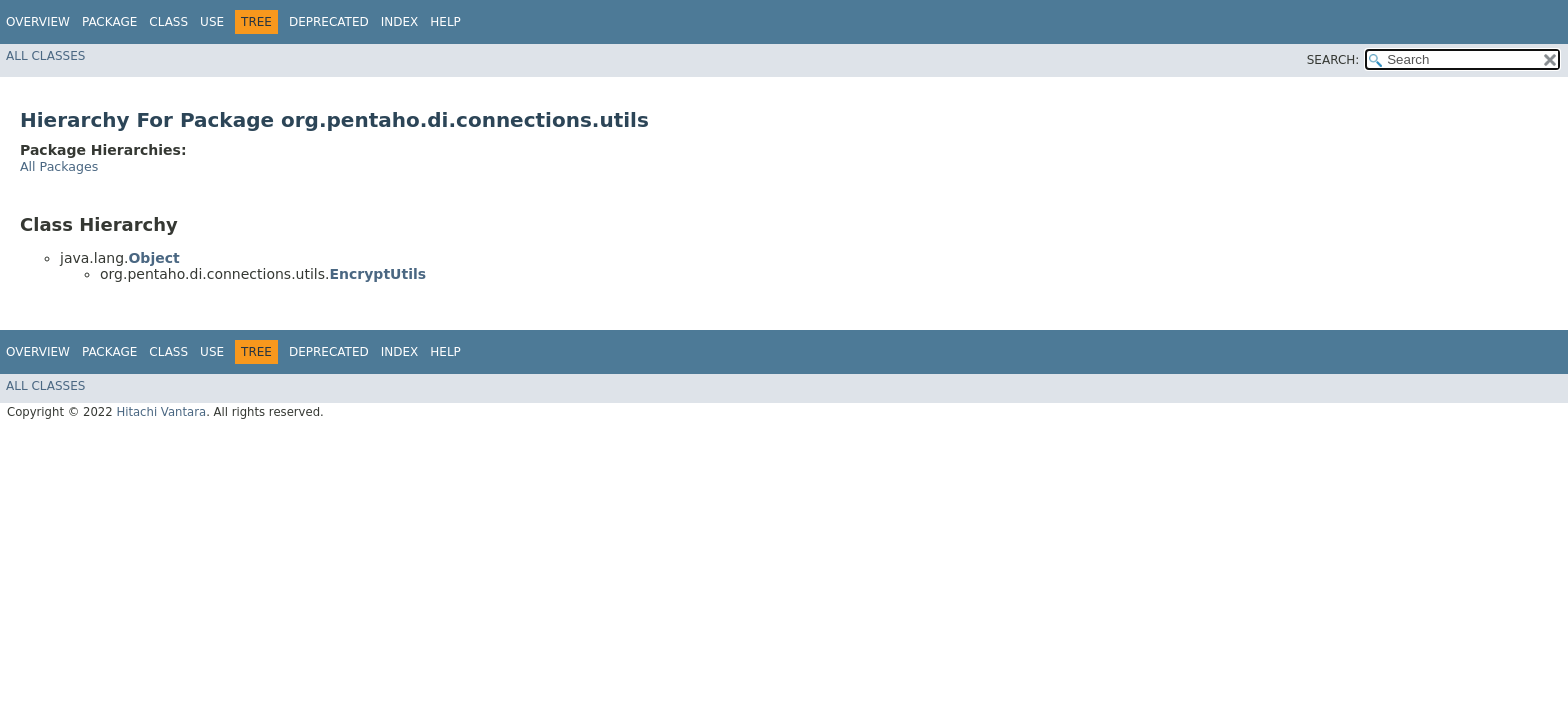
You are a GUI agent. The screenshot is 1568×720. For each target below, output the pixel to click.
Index (400, 22)
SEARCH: (1333, 60)
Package (109, 22)
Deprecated (329, 22)
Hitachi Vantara (161, 412)
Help (445, 22)
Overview (38, 22)
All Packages (59, 166)
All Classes (45, 56)
